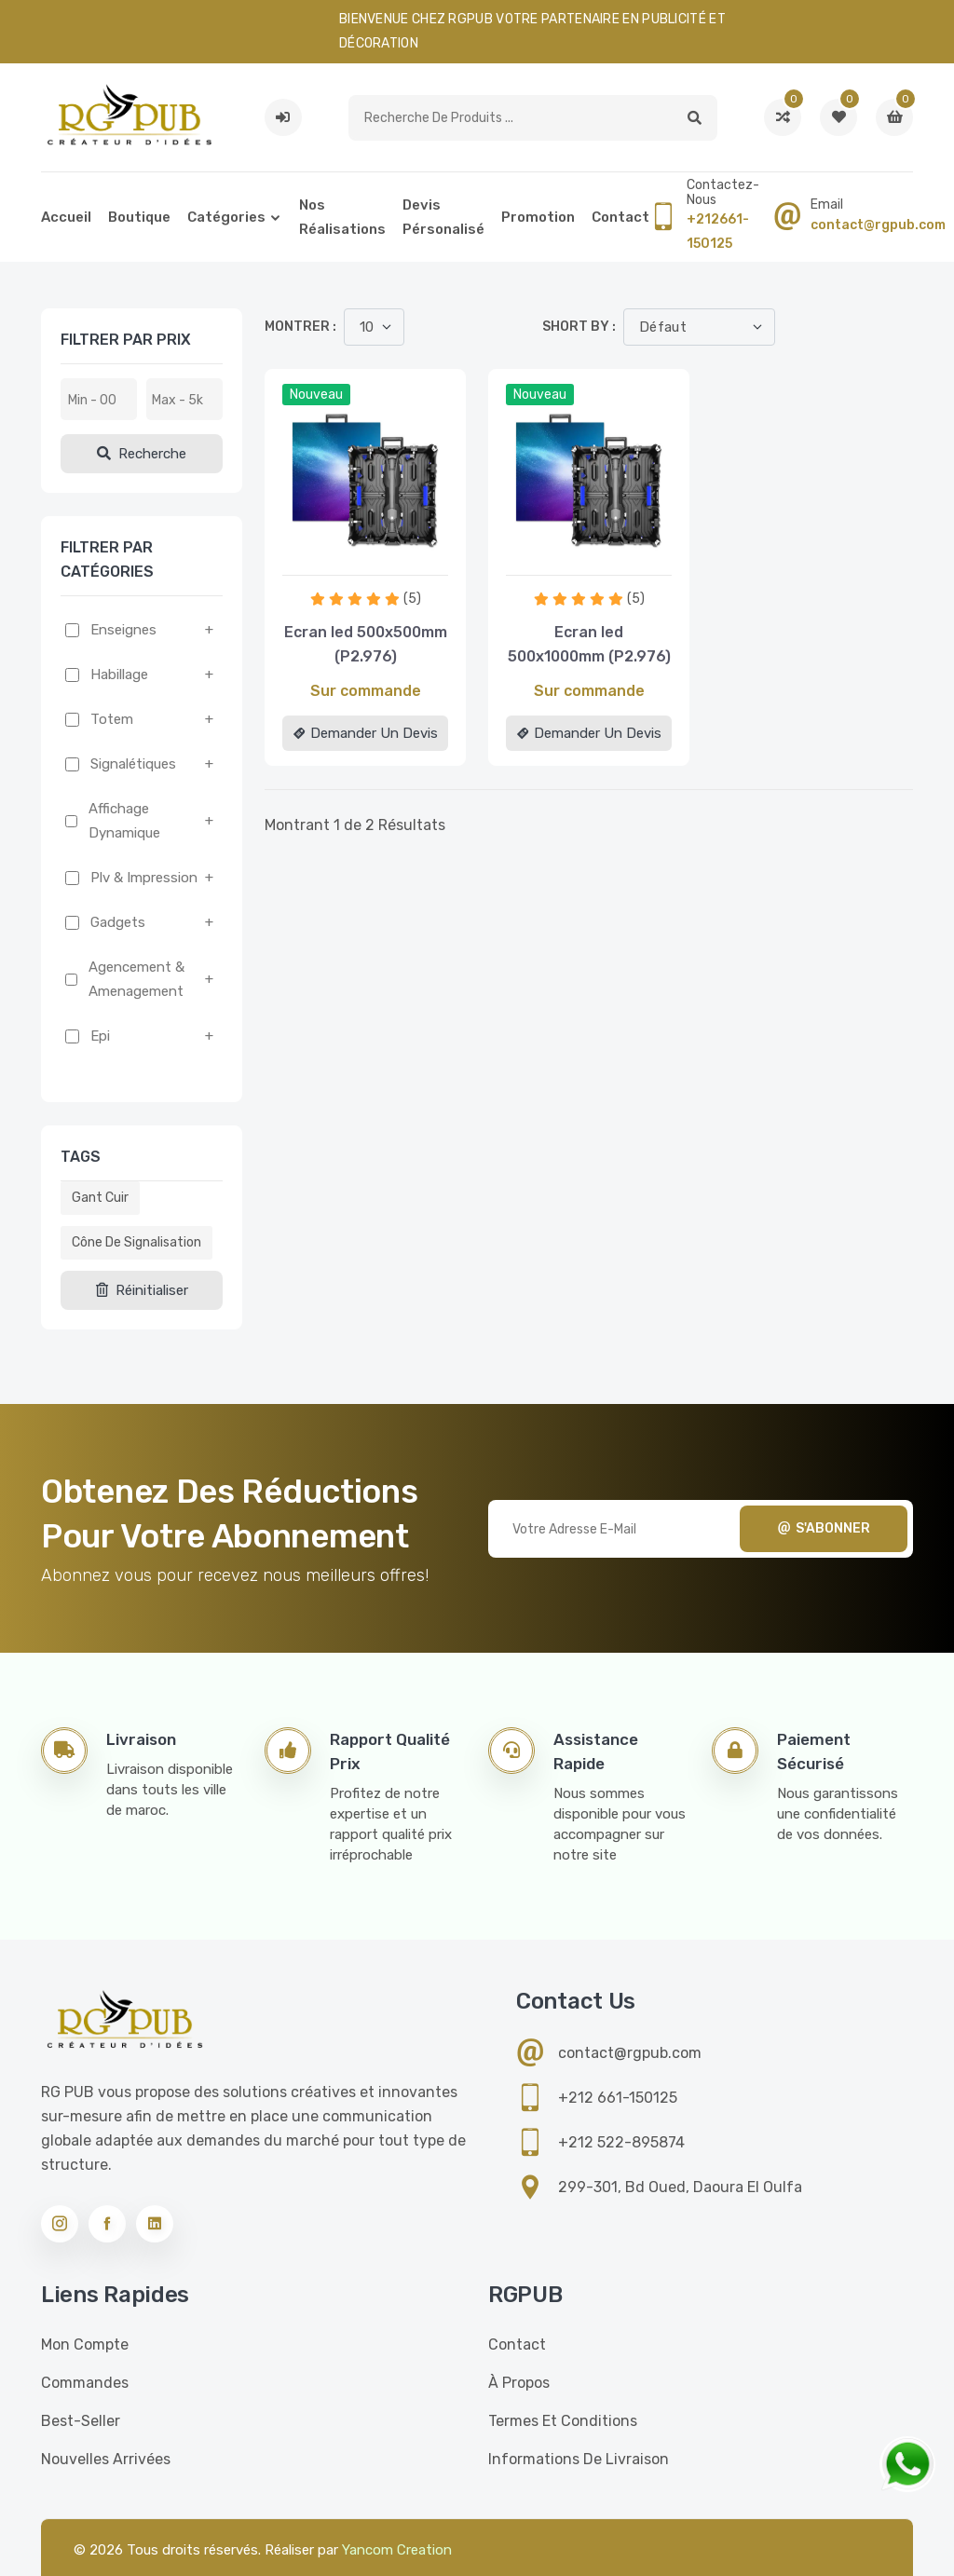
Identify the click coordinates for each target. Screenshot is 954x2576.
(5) (412, 599)
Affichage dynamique (124, 820)
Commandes (85, 2383)
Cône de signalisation (136, 1242)
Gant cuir (100, 1198)
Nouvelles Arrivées (105, 2459)
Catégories (226, 217)
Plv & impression (144, 877)
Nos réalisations (342, 217)
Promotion (538, 217)
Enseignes (123, 629)
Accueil (66, 217)
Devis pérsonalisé (443, 217)
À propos (519, 2383)
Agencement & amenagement (136, 979)
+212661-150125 (718, 231)
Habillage (119, 674)
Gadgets (117, 922)
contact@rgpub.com (878, 225)
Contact (620, 217)
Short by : (579, 326)
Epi (100, 1036)
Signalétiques (133, 764)
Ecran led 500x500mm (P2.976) (365, 644)
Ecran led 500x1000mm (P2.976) (589, 644)
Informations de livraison (578, 2459)
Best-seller (80, 2421)
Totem (111, 719)
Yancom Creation (397, 2550)
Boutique (139, 217)
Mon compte (85, 2344)
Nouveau (316, 394)
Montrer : (300, 326)
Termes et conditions (562, 2421)
